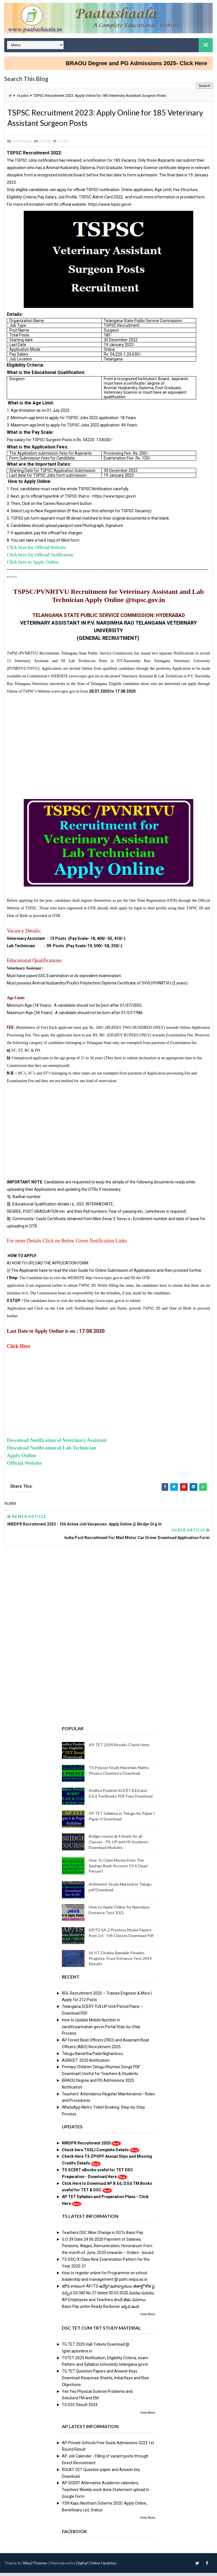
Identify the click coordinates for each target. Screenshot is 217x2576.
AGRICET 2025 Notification (86, 2063)
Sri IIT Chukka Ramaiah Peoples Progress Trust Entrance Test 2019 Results (120, 1961)
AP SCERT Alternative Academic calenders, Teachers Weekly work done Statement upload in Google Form (105, 2493)
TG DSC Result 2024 (79, 2408)
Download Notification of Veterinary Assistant (57, 1443)
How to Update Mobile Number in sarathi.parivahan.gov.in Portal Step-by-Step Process (101, 2030)
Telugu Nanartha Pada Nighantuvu (92, 2056)
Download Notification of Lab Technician (51, 1451)
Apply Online (21, 1458)
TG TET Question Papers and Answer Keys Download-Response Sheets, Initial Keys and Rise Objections (105, 2381)
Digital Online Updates (96, 2566)
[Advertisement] (108, 744)
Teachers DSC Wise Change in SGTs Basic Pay (102, 2235)
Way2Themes (35, 2566)
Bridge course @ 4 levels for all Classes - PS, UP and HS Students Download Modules (118, 1845)
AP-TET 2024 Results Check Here (119, 1747)
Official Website (24, 1466)
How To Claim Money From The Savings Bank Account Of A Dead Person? (118, 1869)
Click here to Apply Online (32, 565)
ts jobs (23, 95)
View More (147, 2317)
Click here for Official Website (36, 550)
